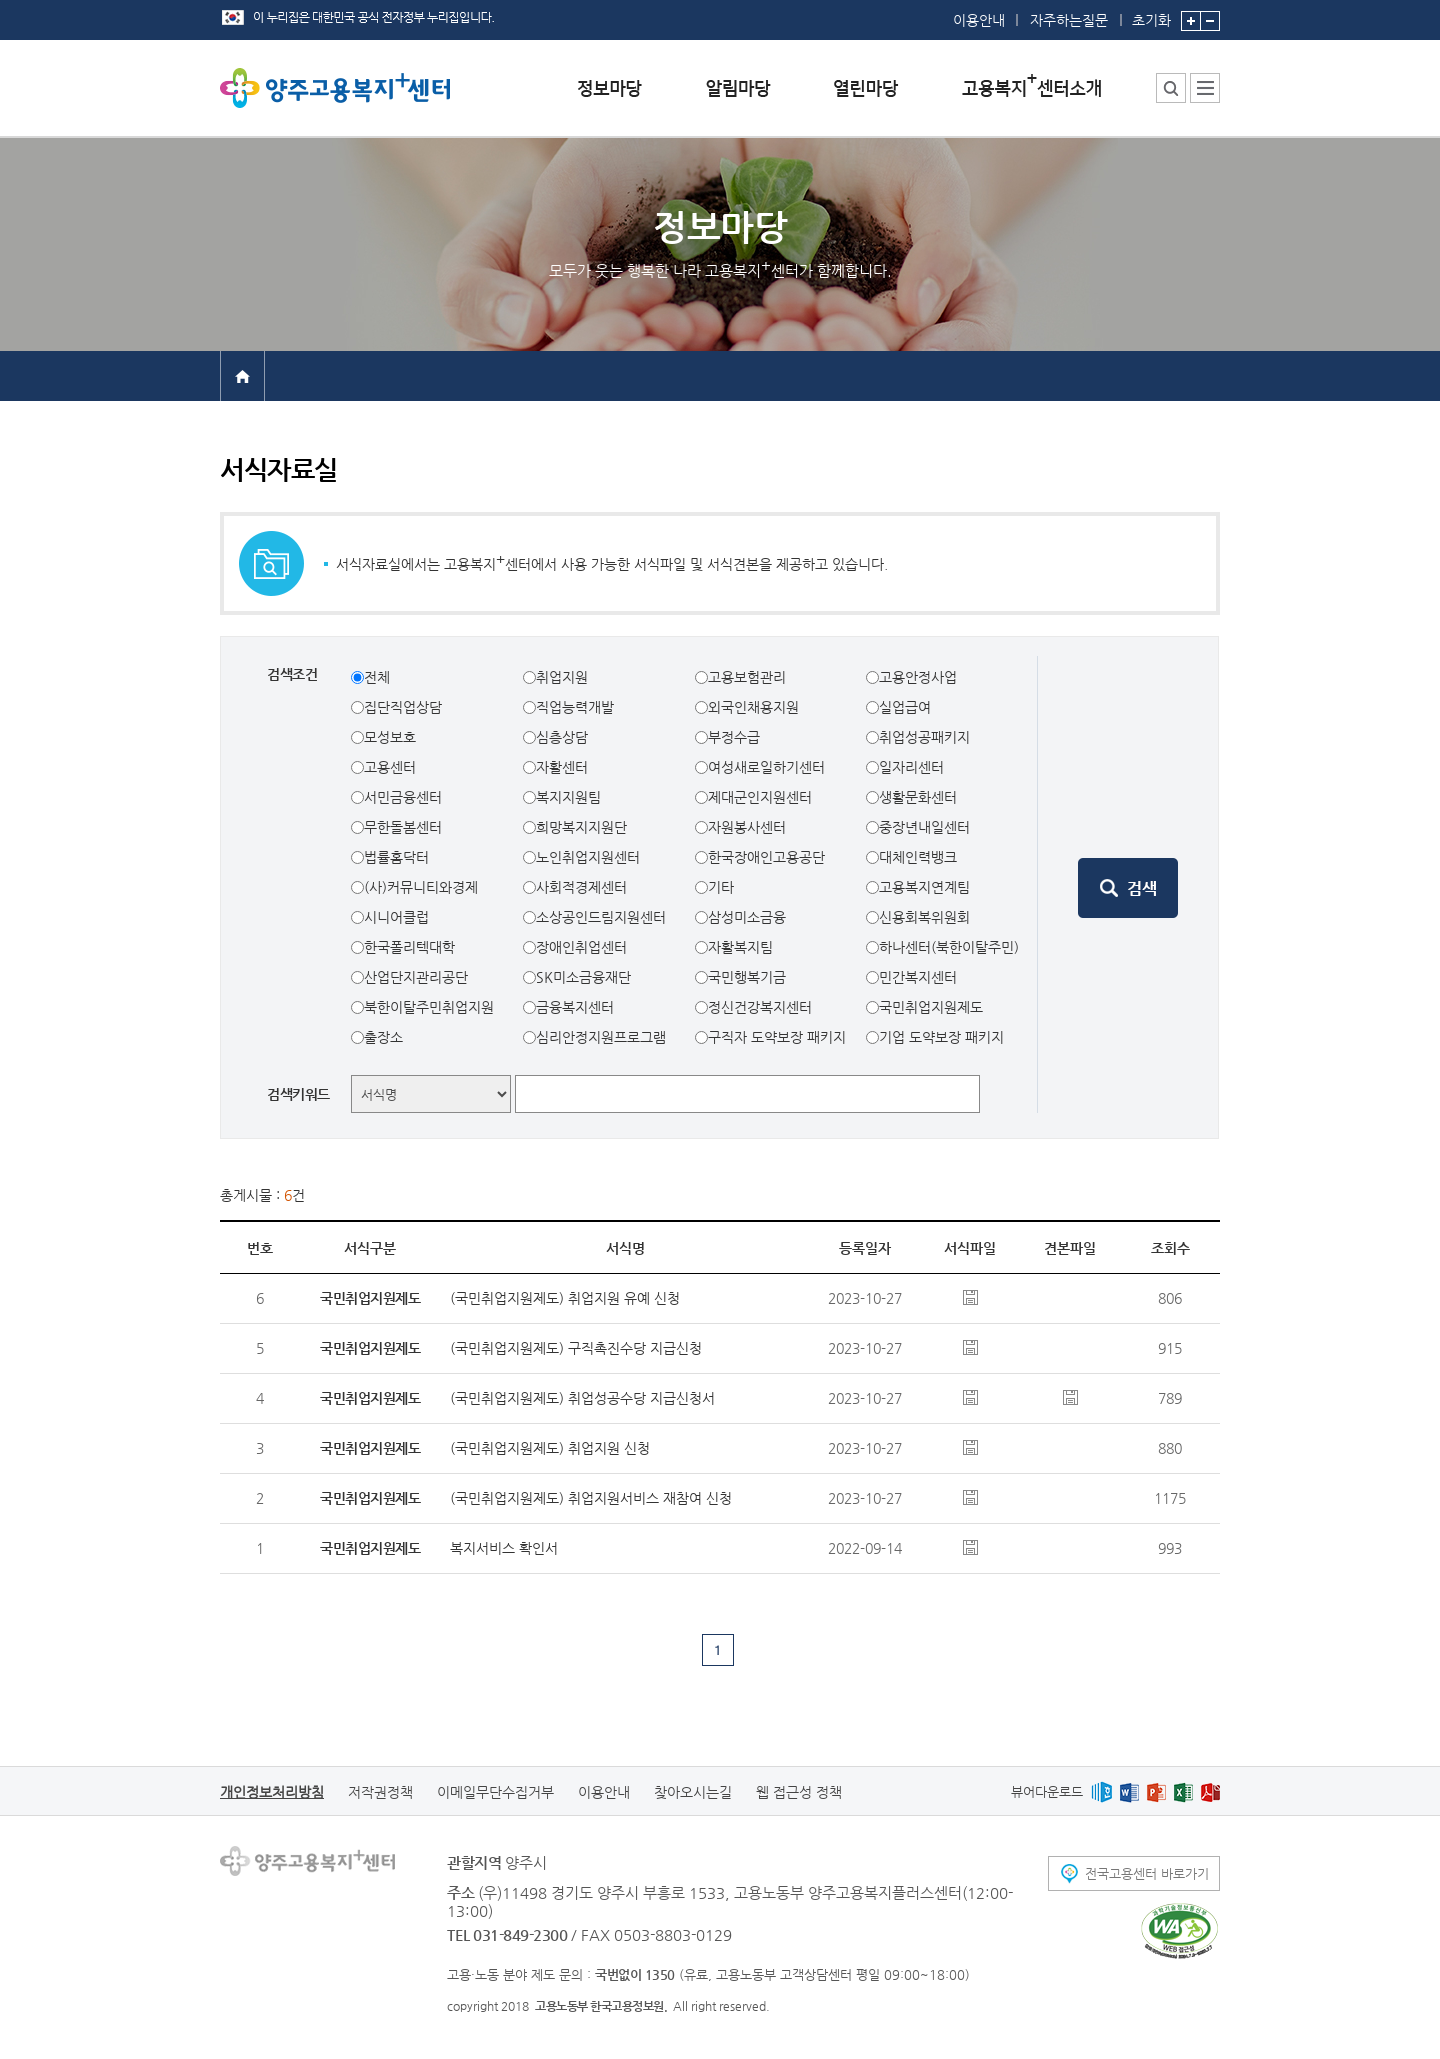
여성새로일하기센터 (766, 767)
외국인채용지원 (753, 707)
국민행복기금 (747, 977)
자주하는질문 (1069, 20)
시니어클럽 (396, 917)
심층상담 (562, 737)
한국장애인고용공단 (766, 857)
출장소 (383, 1037)
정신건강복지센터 (760, 1007)
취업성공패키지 (924, 737)
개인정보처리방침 (272, 1792)
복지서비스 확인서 (504, 1548)
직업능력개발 (575, 707)
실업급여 (905, 707)
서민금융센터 (403, 797)
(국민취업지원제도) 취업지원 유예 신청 (565, 1298)
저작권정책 (380, 1792)
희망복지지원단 (581, 827)
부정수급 (734, 737)
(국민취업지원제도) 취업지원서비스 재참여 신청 (591, 1498)
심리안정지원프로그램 (601, 1037)
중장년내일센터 (924, 827)
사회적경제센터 (581, 887)
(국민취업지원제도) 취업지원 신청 (550, 1448)
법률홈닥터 (396, 857)
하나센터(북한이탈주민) (949, 947)
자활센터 (562, 767)
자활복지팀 (740, 947)
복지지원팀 (568, 797)
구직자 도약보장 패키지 (777, 1037)
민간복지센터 (918, 977)
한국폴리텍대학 (409, 947)
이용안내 (979, 20)
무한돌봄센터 (403, 827)
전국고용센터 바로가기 (1147, 1873)
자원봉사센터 (747, 827)
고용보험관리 (747, 677)
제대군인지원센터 (760, 797)
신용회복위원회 (924, 917)
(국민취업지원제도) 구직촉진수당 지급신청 (576, 1348)
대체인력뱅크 (918, 857)
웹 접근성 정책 (799, 1792)
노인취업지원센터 (588, 857)
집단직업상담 (403, 707)
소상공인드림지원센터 (601, 917)
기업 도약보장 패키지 (941, 1037)
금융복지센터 (575, 1007)
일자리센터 (911, 767)
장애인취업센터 (581, 947)
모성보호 (390, 737)
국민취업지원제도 (931, 1007)
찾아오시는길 (693, 1792)
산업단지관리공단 (416, 977)
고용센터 (390, 767)
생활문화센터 (918, 797)
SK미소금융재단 (583, 977)
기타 (721, 887)
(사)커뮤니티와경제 (421, 887)
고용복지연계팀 (924, 887)
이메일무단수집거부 (495, 1792)
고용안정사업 (918, 677)
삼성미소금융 (747, 917)
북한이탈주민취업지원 (429, 1007)
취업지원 (562, 677)
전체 (377, 677)
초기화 (1151, 14)
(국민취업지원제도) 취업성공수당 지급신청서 (582, 1398)
